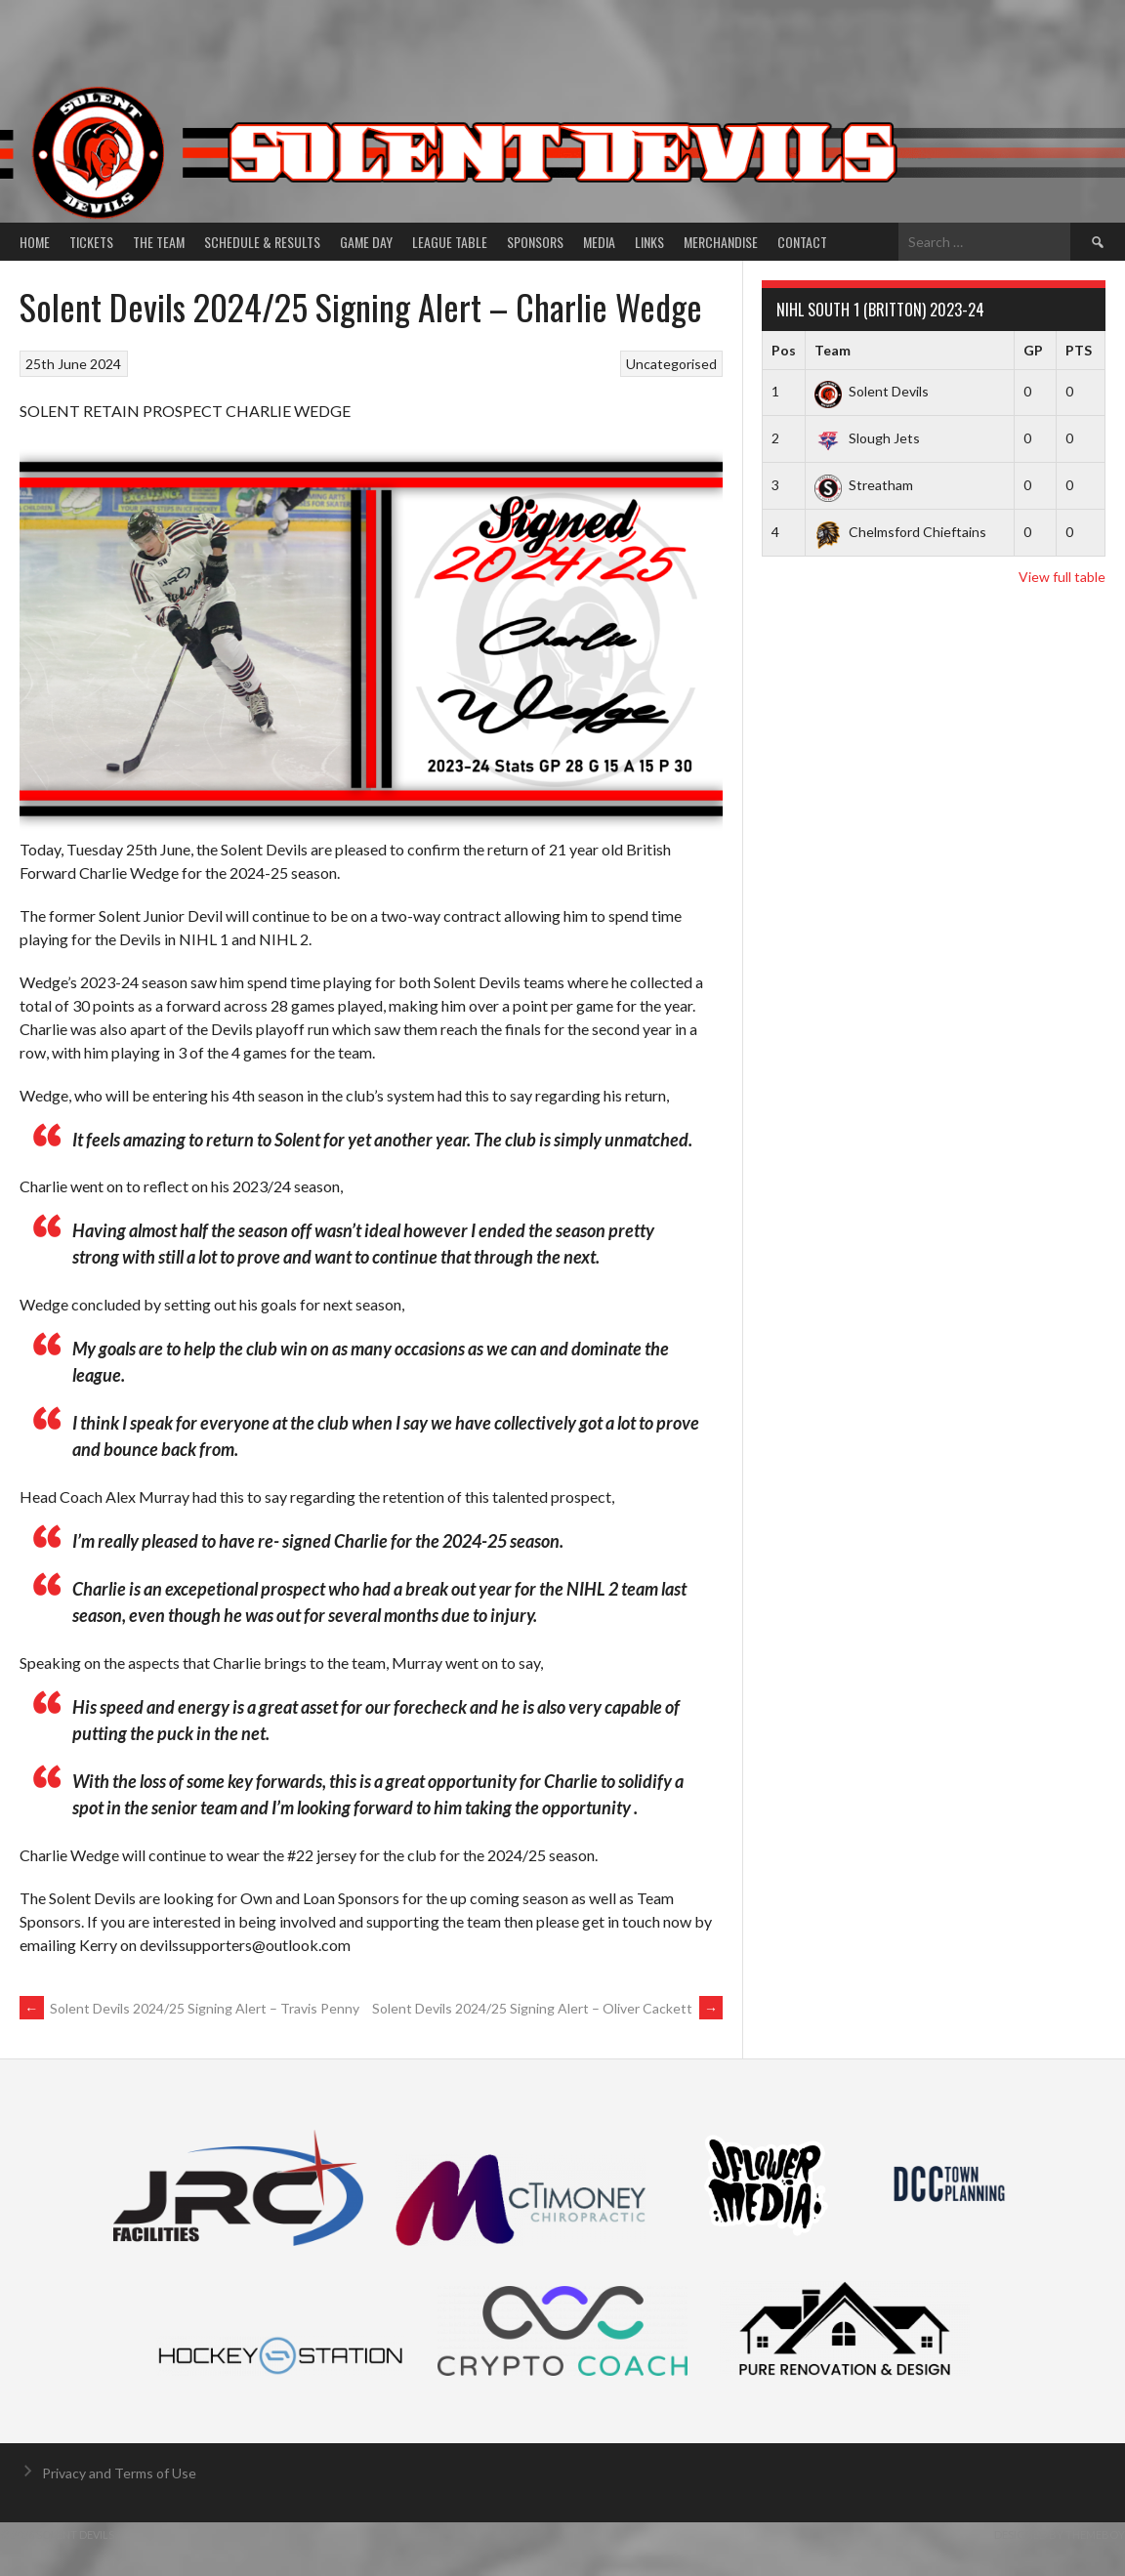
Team (832, 350)
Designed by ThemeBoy (1059, 2534)
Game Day (366, 241)
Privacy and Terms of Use (119, 2473)
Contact (802, 241)
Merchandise (721, 241)
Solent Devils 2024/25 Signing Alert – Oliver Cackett (547, 2008)
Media (599, 241)
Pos (783, 350)
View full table (1062, 576)
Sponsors (535, 241)
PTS (1078, 350)
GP (1033, 350)
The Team (159, 241)
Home (35, 241)
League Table (449, 241)
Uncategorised (671, 363)
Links (649, 241)
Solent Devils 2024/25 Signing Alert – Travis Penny (189, 2008)
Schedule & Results (262, 241)
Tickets (91, 241)
